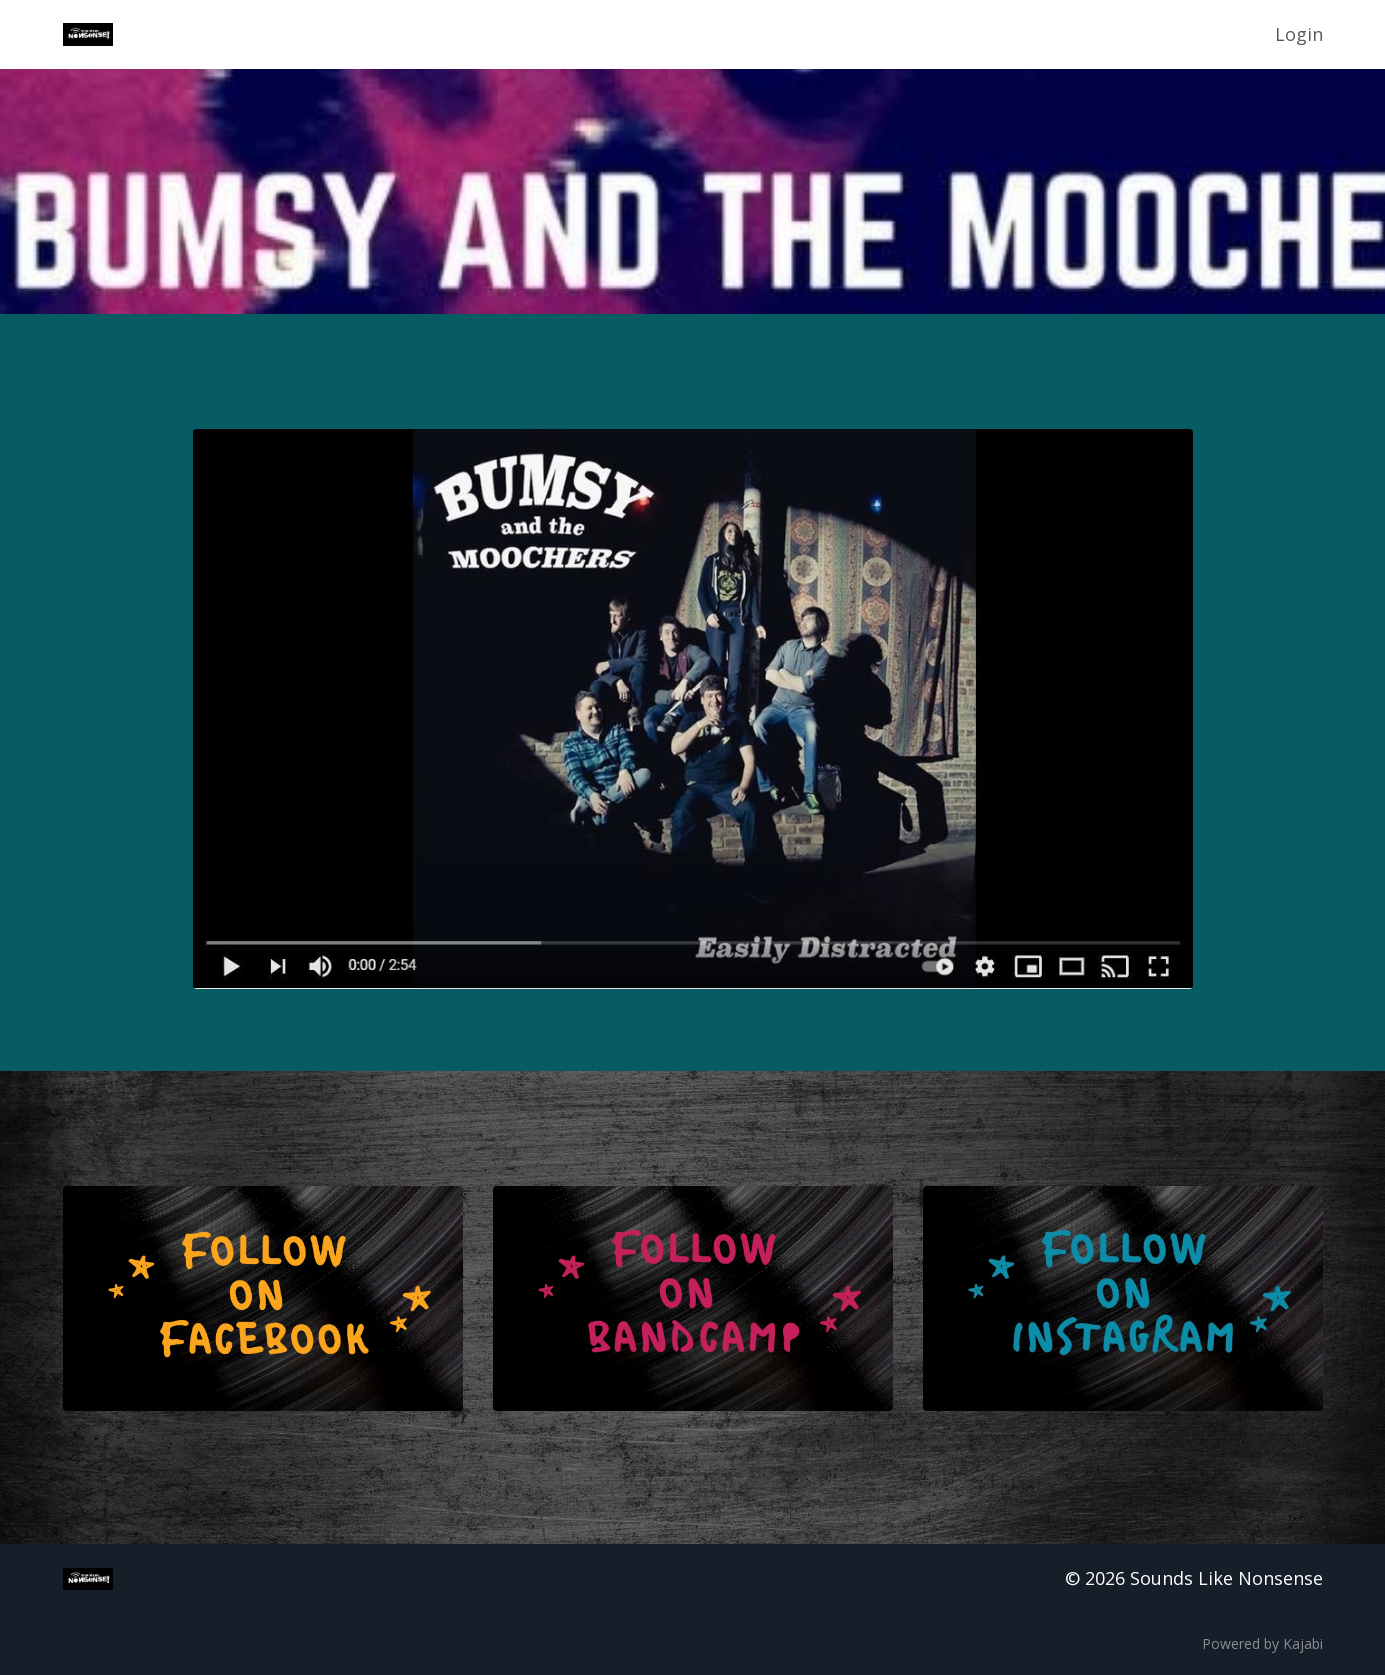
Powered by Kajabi (1262, 1643)
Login (1299, 34)
